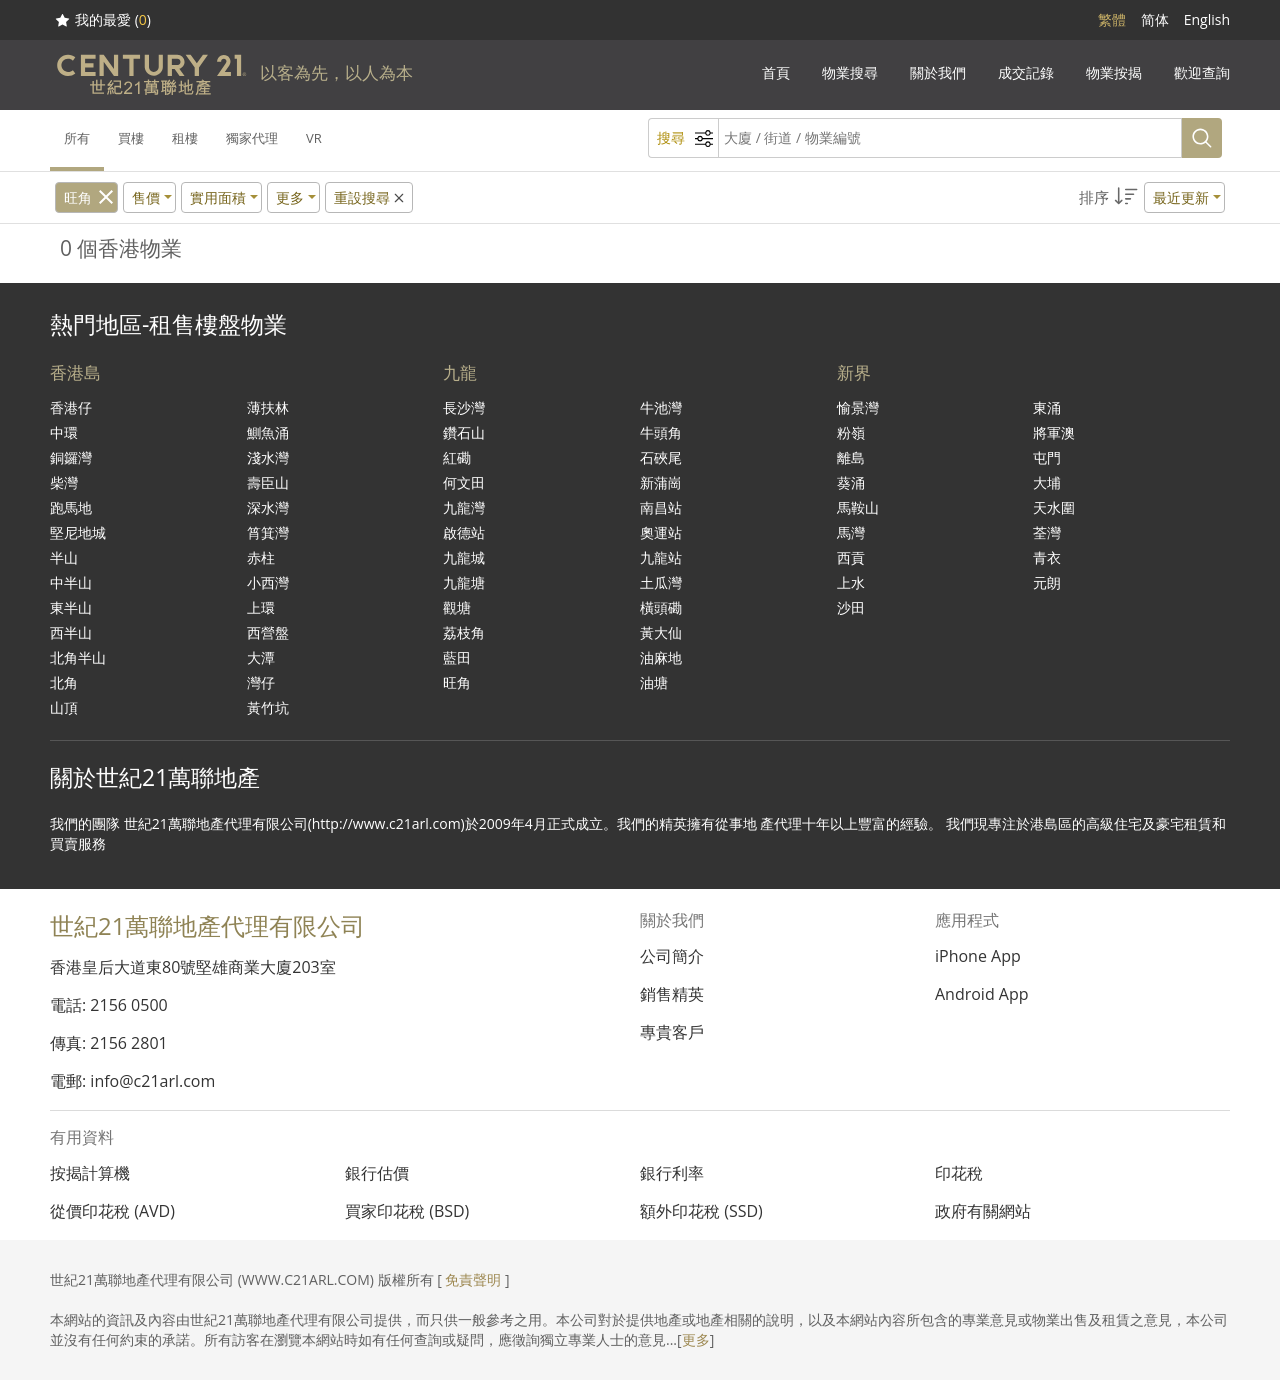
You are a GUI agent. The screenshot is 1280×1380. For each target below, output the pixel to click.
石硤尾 (661, 457)
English (1207, 19)
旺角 (78, 197)
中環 (64, 432)
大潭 (261, 657)
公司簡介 (672, 956)
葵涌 (851, 482)
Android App (982, 994)
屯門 (1047, 457)
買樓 (131, 138)
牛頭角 (661, 432)
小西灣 (268, 582)
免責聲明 (473, 1279)
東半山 (71, 607)
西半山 (71, 632)
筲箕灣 (268, 532)
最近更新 (1181, 197)
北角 (64, 682)
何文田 (464, 482)
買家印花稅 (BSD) (407, 1211)
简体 (1155, 19)
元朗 (1047, 582)
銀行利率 (672, 1173)
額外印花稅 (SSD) (701, 1211)
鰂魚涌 (268, 432)
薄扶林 (268, 407)
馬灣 (851, 532)
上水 (851, 582)
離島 (851, 457)
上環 (261, 607)
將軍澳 (1054, 432)
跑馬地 (71, 507)
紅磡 (457, 457)
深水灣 (268, 507)
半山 (64, 557)
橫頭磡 (661, 607)
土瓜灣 (661, 582)
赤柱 (261, 557)
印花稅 (959, 1173)
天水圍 (1054, 507)
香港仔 (71, 407)
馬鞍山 (858, 507)
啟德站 (464, 532)
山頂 (64, 707)
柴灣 (64, 482)
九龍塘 (464, 582)
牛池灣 (661, 407)
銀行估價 (377, 1173)
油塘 (654, 682)
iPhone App (978, 956)
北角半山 (78, 657)
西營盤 (268, 632)
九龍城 (464, 557)
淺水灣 (268, 457)
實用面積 (218, 197)
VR (314, 138)
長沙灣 (464, 407)
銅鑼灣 (71, 457)
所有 (77, 138)
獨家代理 (252, 138)
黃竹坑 (268, 707)
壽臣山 (268, 482)
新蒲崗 (661, 482)
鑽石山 (464, 432)
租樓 (185, 138)
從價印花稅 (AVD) (112, 1211)
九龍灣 (464, 507)
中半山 (71, 582)
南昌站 (661, 507)
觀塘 (457, 607)
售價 (146, 197)
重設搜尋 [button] (370, 197)
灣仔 (261, 682)
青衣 (1047, 557)
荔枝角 (464, 632)
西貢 (851, 557)
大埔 (1047, 482)
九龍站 (661, 557)
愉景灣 (858, 407)
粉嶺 (851, 432)
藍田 (457, 657)
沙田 (851, 607)
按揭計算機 (90, 1173)
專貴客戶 (672, 1032)
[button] (1152, 197)
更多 (696, 1339)
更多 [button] (290, 197)
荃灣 (1047, 532)
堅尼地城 (78, 532)
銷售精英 (672, 994)
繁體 (1112, 19)
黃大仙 (661, 632)
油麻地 (661, 657)
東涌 (1047, 407)
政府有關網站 (983, 1211)
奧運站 (661, 532)
